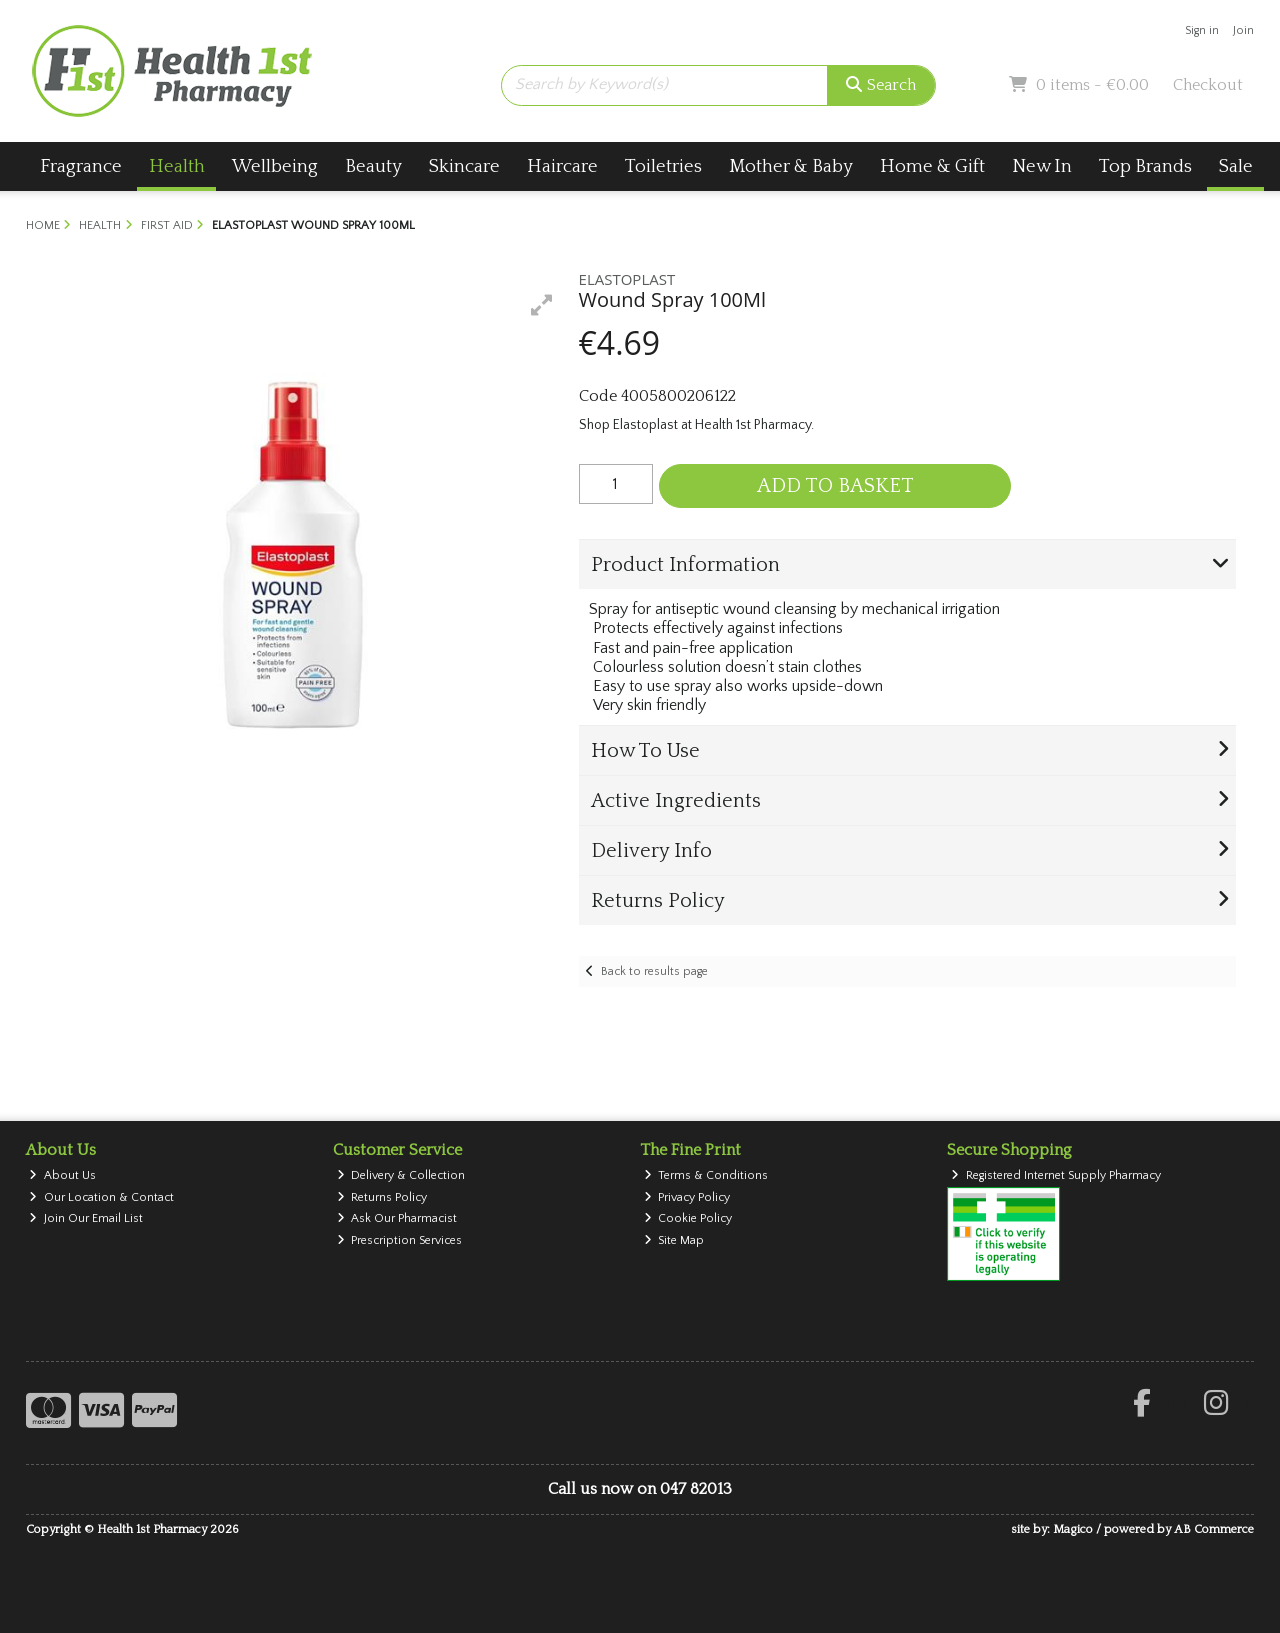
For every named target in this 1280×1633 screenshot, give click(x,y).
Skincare (464, 166)
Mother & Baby (791, 166)
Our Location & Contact (101, 1197)
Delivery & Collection (401, 1175)
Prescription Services (400, 1240)
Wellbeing (275, 166)
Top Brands (1145, 166)
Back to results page (654, 971)
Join (1243, 30)
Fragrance (81, 166)
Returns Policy (382, 1197)
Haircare (562, 166)
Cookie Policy (688, 1218)
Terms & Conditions (706, 1175)
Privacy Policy (687, 1197)
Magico (1073, 1529)
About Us (62, 1175)
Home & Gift (932, 166)
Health (177, 166)
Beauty (373, 166)
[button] (542, 305)
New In (1042, 166)
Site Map (674, 1240)
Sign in (1202, 30)
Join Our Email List (86, 1218)
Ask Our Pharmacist (397, 1218)
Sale (1236, 166)
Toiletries (663, 166)
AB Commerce (1214, 1529)
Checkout (1208, 85)
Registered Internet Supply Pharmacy (1056, 1175)
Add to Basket (835, 486)
